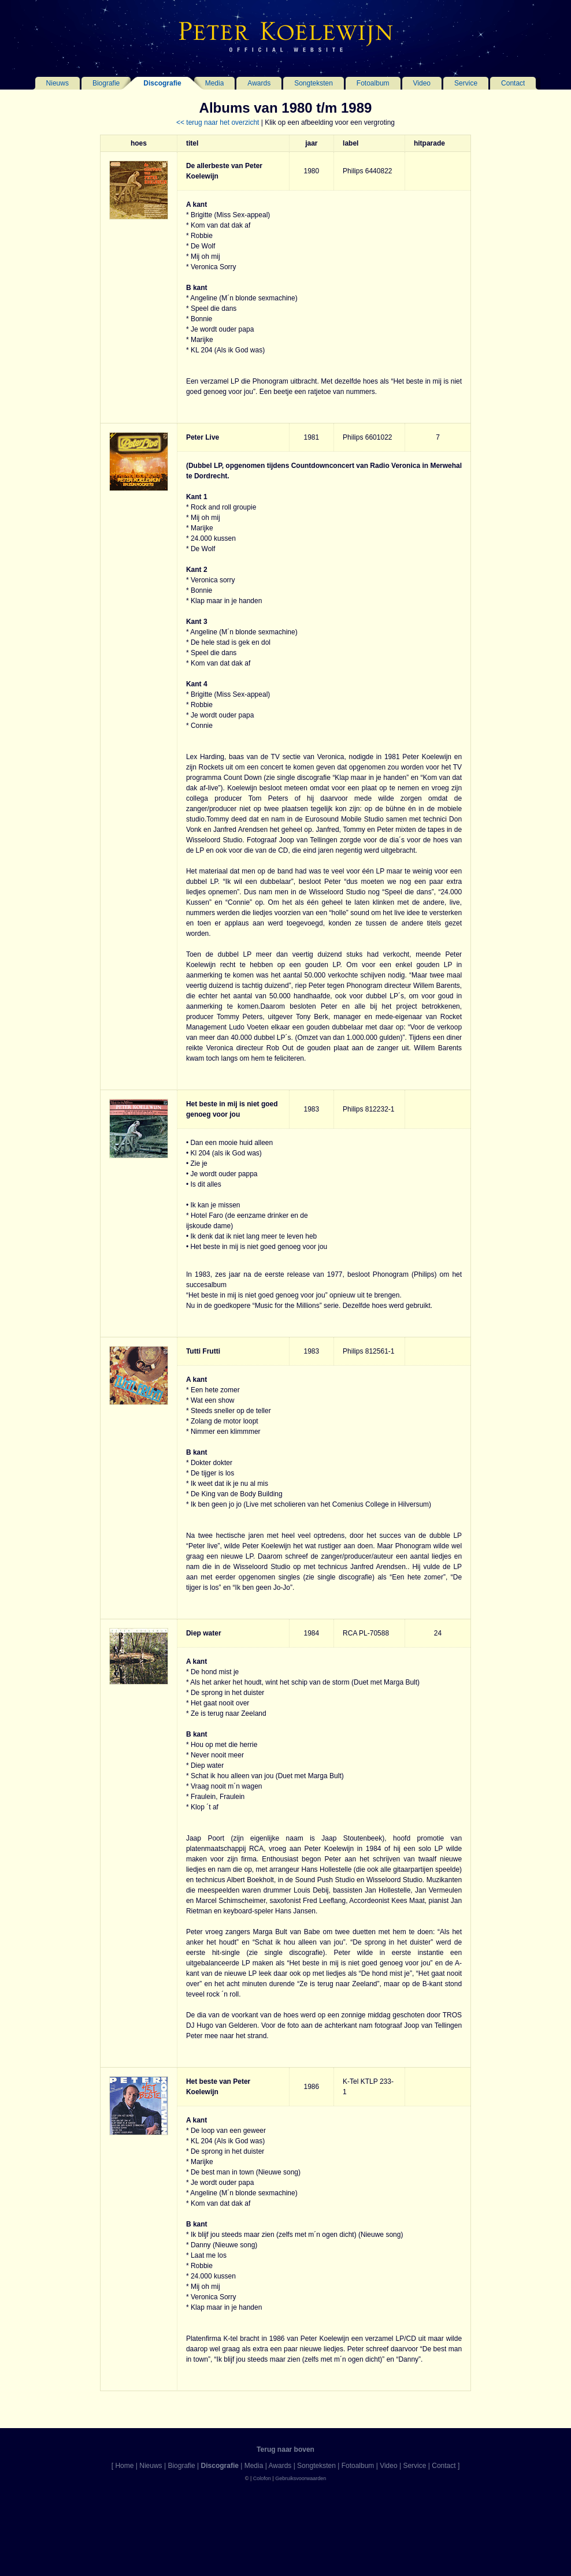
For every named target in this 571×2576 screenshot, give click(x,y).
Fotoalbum (373, 83)
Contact (513, 83)
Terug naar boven (285, 2449)
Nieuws (57, 83)
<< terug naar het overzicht (217, 122)
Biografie (106, 83)
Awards (258, 83)
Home (124, 2466)
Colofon (262, 2478)
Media (214, 83)
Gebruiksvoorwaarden (300, 2478)
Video (422, 83)
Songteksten (313, 83)
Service (465, 83)
